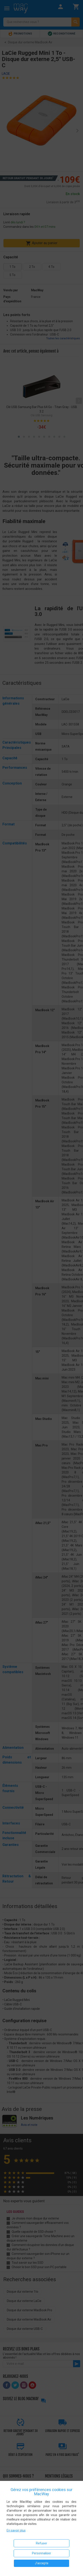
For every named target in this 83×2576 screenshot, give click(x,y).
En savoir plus (16, 2530)
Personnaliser (41, 2553)
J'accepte (41, 2563)
